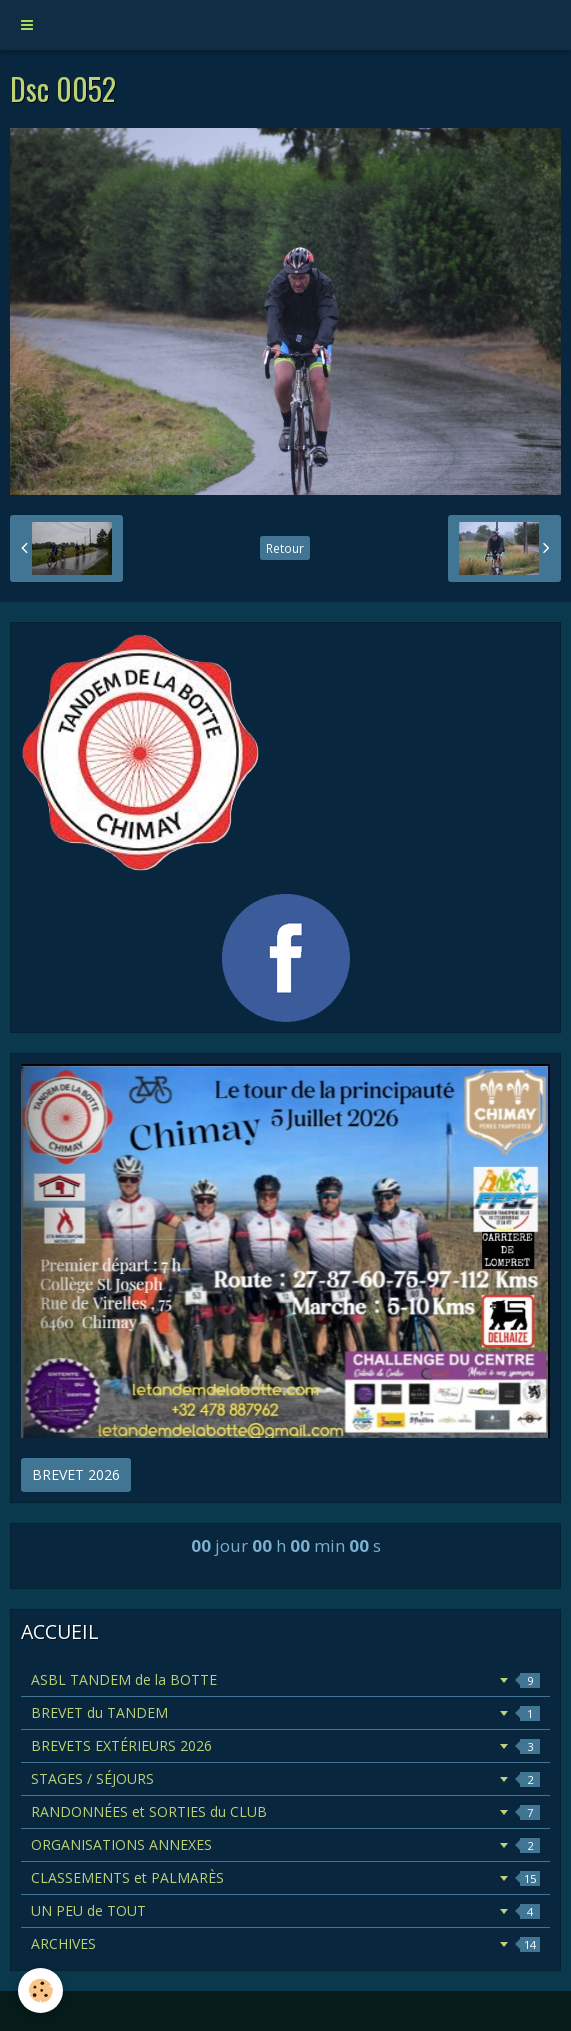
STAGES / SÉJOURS (285, 1778)
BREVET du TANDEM (285, 1712)
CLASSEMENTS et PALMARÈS (285, 1877)
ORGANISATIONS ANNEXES (285, 1844)
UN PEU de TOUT (285, 1910)
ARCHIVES (285, 1943)
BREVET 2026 (76, 1474)
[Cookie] (40, 1990)
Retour (285, 548)
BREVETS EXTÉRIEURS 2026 (285, 1745)
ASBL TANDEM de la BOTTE (285, 1679)
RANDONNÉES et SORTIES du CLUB (285, 1811)
